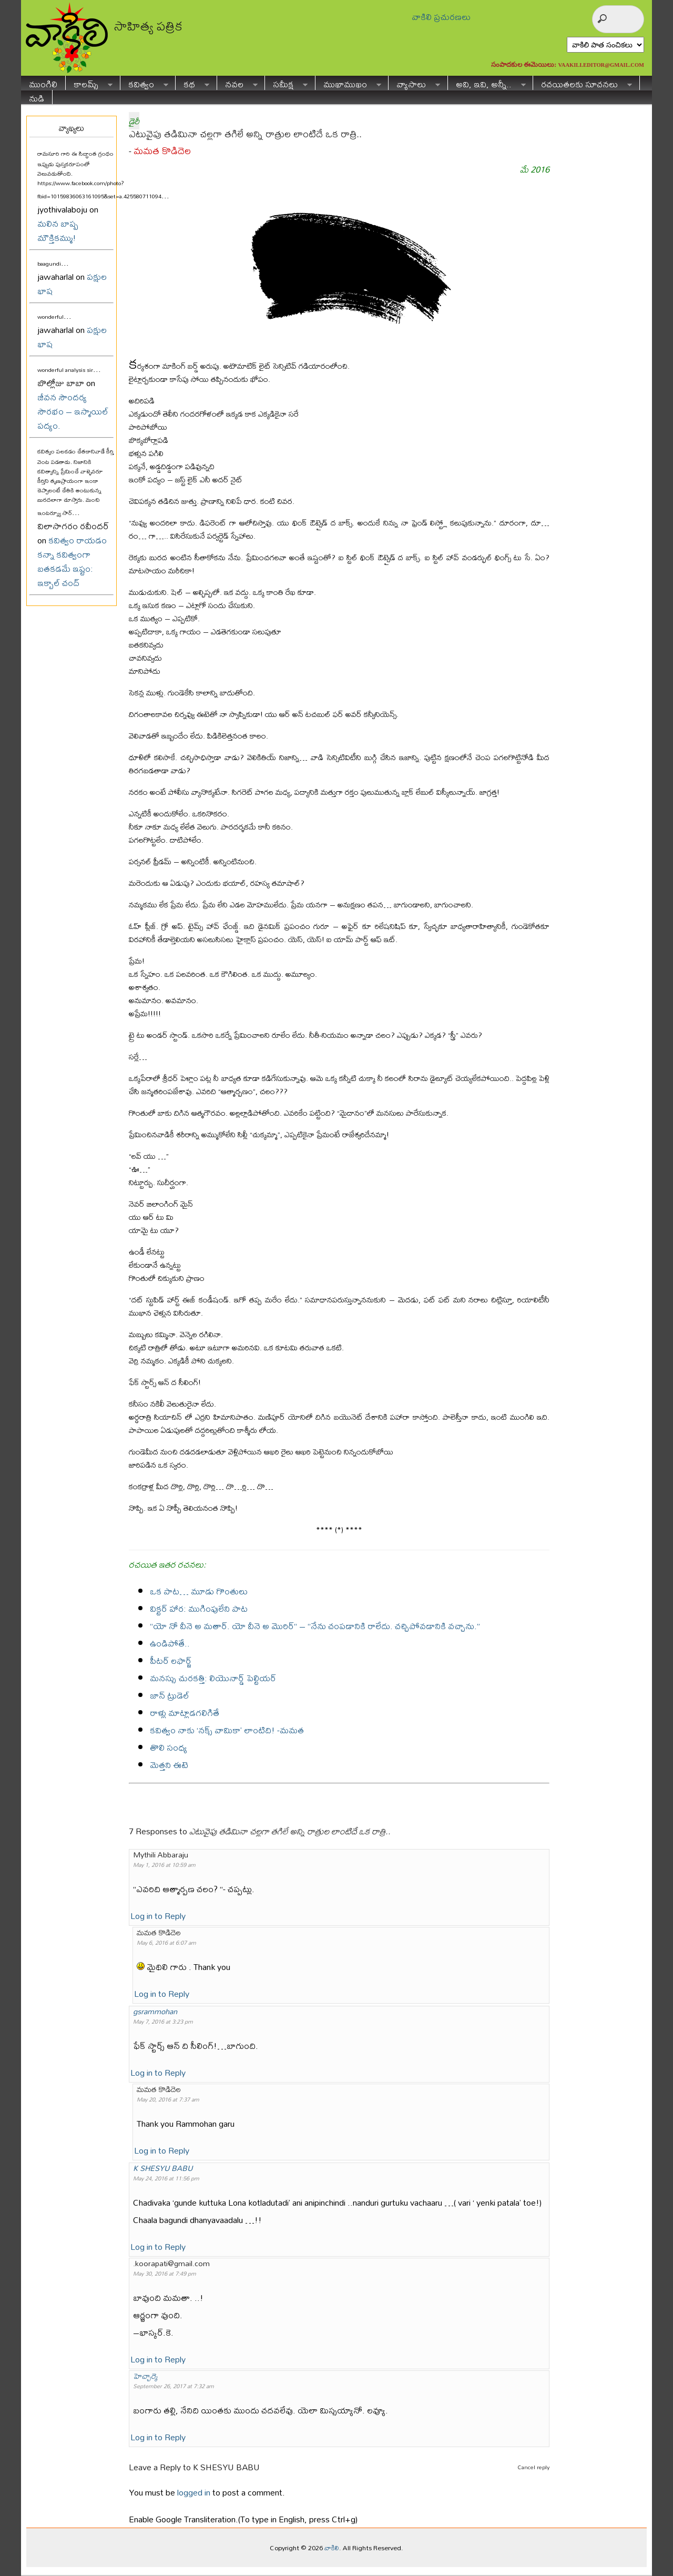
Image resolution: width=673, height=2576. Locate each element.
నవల (237, 83)
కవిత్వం (144, 83)
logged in (193, 2492)
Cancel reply (533, 2467)
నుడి (36, 97)
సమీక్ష (286, 83)
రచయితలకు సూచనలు (582, 83)
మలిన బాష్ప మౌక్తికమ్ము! (57, 230)
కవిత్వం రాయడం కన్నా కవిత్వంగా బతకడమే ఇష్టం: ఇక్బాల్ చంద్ (72, 561)
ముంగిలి (43, 83)
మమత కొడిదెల (162, 150)
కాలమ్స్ (89, 83)
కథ (192, 83)
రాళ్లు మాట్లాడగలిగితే (184, 1712)
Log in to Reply (158, 1915)
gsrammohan (155, 2011)
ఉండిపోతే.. (170, 1643)
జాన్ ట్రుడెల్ (169, 1695)
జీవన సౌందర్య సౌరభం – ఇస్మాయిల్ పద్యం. (72, 411)
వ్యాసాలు (414, 83)
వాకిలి (331, 2547)
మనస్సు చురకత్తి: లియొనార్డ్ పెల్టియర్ (213, 1677)
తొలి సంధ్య (168, 1747)
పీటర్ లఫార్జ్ (170, 1660)
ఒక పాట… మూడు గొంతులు (199, 1591)
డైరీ (134, 120)
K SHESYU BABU (162, 2168)
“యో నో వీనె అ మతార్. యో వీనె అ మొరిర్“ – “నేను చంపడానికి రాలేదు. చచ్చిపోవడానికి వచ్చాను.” (315, 1625)
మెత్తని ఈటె (169, 1764)
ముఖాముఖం (348, 83)
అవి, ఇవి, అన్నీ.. (487, 83)
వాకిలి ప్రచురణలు (441, 16)
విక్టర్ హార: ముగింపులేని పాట (199, 1608)
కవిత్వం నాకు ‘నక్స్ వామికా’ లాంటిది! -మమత (227, 1730)
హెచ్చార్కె (145, 2375)
